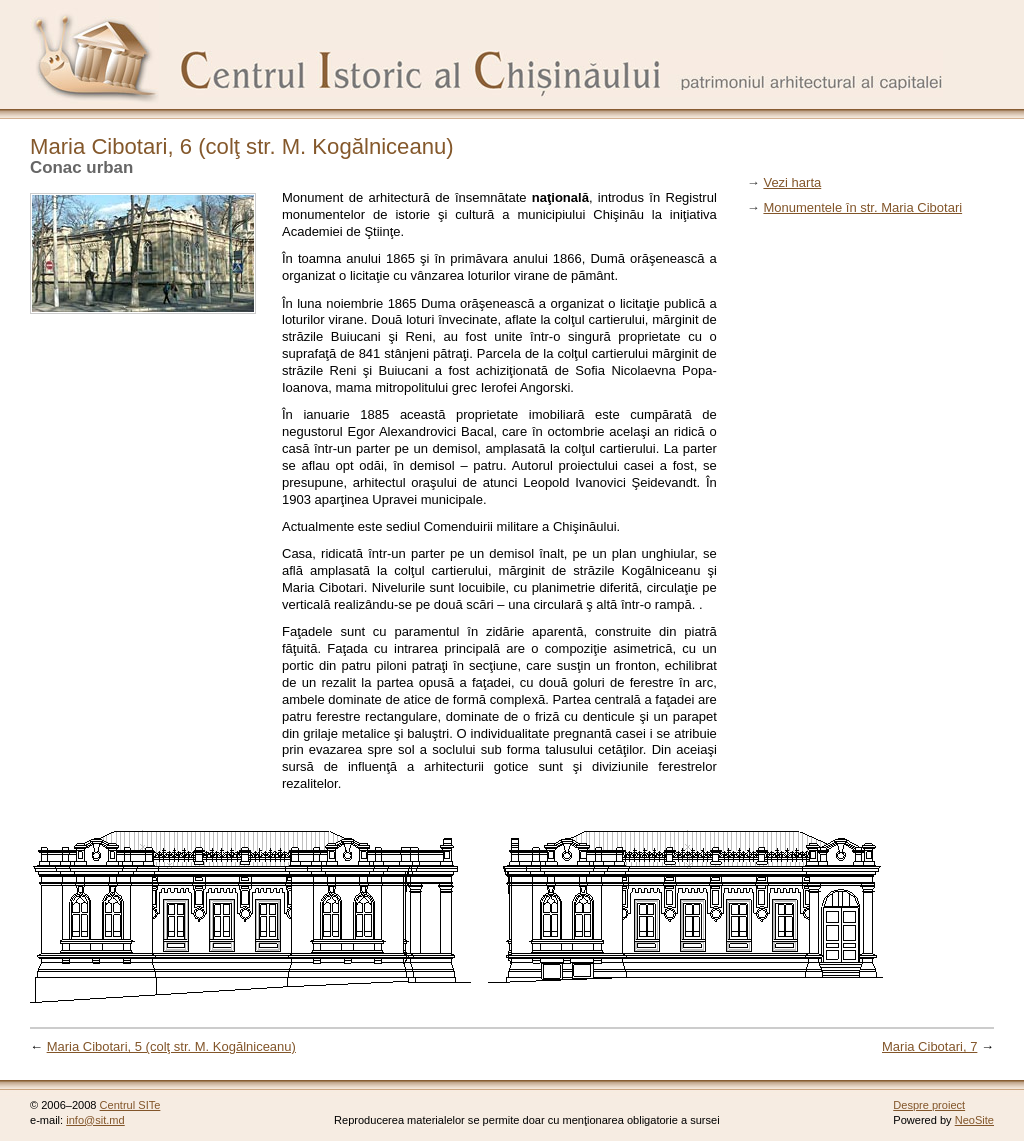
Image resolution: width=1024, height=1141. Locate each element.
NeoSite (974, 1120)
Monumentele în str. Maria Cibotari (862, 207)
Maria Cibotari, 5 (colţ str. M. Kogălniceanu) (171, 1046)
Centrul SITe (130, 1105)
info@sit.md (95, 1120)
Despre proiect (929, 1105)
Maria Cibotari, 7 (929, 1046)
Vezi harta (792, 182)
